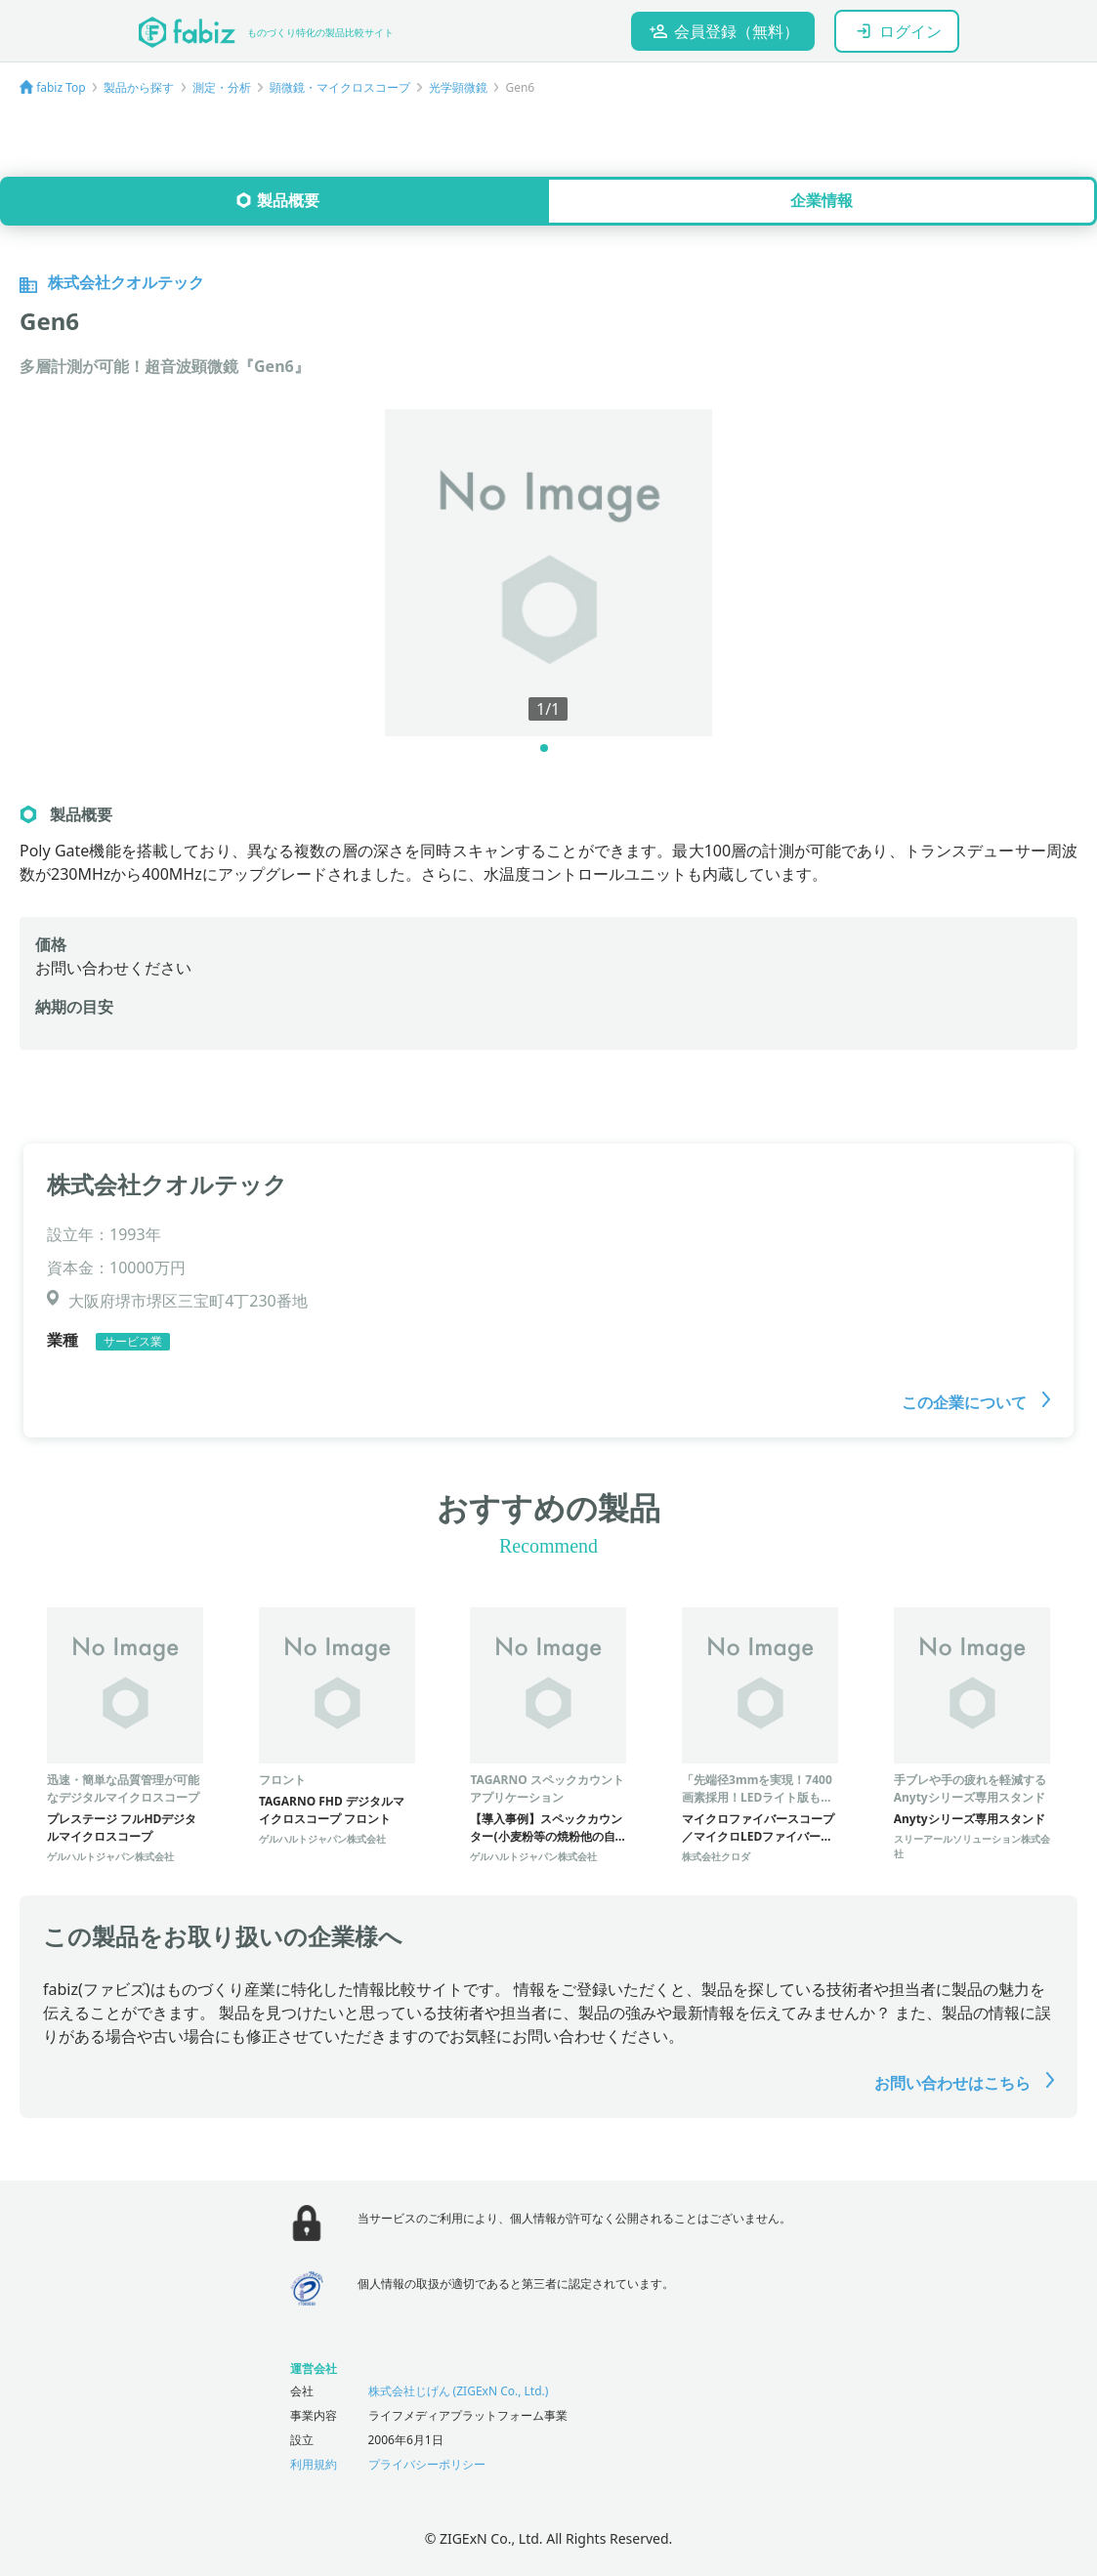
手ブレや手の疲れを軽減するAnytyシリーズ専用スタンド (970, 1788)
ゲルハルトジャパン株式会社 (110, 1856)
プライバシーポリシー (426, 2464)
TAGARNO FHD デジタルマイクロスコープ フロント (331, 1810)
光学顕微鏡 (458, 87)
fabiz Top (61, 87)
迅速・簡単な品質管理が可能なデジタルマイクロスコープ (123, 1788)
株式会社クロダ (716, 1856)
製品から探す (139, 87)
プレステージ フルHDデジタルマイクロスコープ (121, 1827)
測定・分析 (221, 87)
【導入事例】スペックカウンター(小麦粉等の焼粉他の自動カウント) (546, 1836)
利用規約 (313, 2464)
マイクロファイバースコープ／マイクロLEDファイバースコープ (758, 1836)
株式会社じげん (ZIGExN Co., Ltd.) (458, 2391)
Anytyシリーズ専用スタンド (969, 1818)
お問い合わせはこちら (964, 2083)
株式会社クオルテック (167, 1184)
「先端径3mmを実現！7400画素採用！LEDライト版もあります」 (757, 1797)
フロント (282, 1779)
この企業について (976, 1402)
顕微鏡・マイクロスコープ (340, 87)
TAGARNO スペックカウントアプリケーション (546, 1788)
